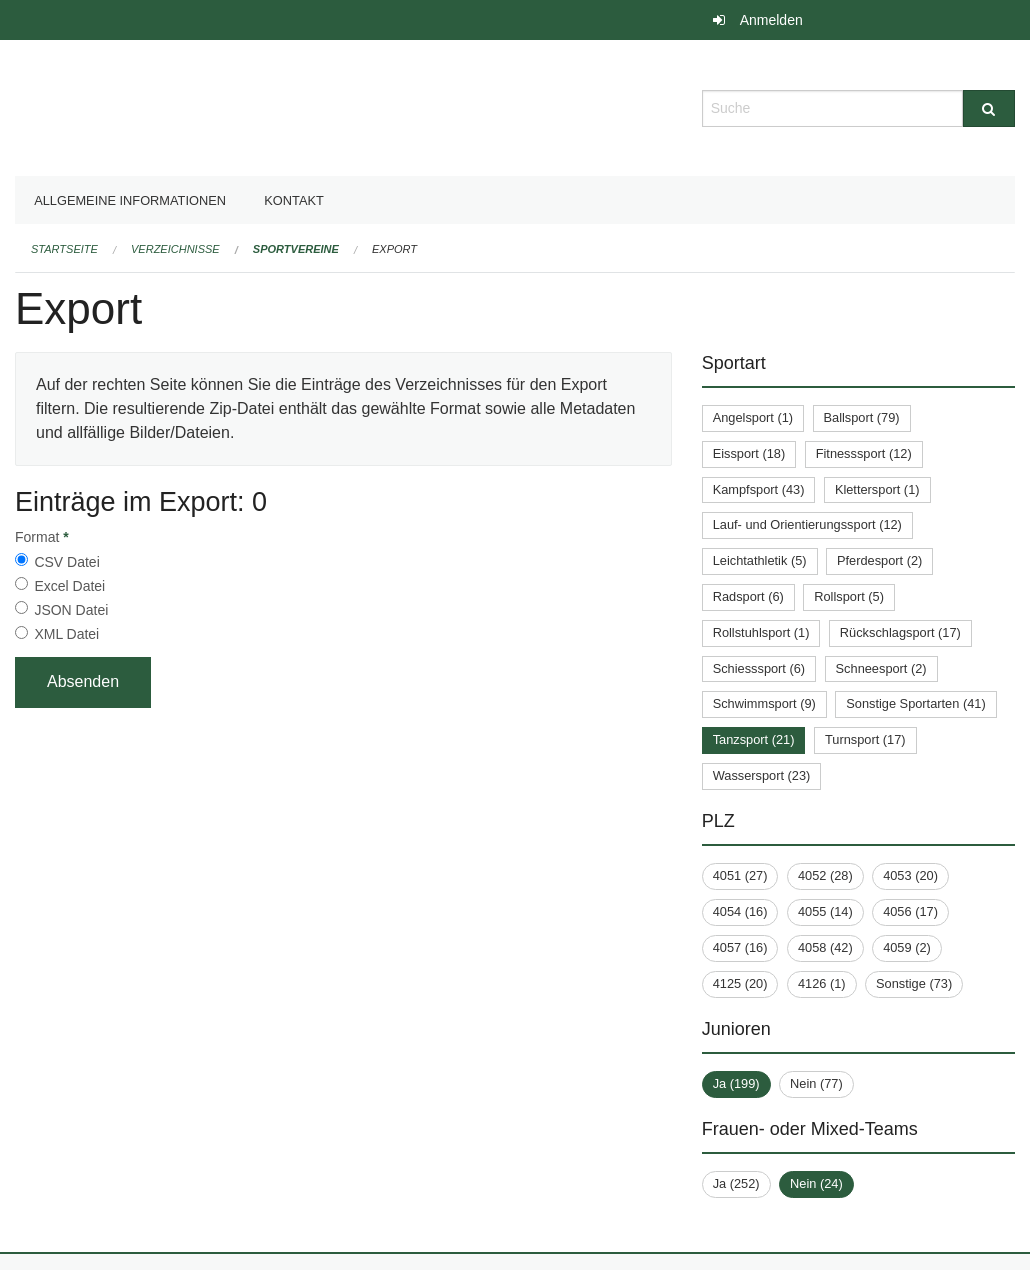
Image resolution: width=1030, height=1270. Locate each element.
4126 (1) (822, 983)
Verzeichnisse (175, 249)
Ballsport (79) (862, 417)
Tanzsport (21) (754, 739)
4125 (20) (740, 983)
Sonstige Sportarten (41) (915, 703)
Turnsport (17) (865, 739)
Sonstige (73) (914, 983)
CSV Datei (66, 562)
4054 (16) (740, 911)
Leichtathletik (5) (760, 560)
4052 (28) (825, 875)
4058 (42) (825, 947)
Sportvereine (296, 249)
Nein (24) (816, 1183)
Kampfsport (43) (759, 489)
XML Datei (66, 634)
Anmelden (771, 20)
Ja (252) (736, 1183)
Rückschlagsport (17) (900, 632)
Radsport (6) (748, 596)
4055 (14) (825, 911)
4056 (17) (910, 911)
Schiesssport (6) (759, 668)
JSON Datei (71, 610)
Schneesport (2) (881, 668)
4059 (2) (907, 947)
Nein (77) (816, 1083)
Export (394, 249)
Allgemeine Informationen (130, 200)
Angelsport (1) (753, 417)
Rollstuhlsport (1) (761, 632)
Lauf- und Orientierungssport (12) (807, 524)
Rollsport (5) (849, 596)
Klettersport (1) (877, 489)
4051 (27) (740, 875)
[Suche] (989, 108)
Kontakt (294, 200)
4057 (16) (740, 947)
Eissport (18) (749, 453)
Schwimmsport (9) (764, 703)
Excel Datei (69, 586)
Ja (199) (736, 1083)
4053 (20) (910, 875)
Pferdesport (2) (879, 560)
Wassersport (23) (762, 775)
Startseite (64, 249)
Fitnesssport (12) (864, 453)
